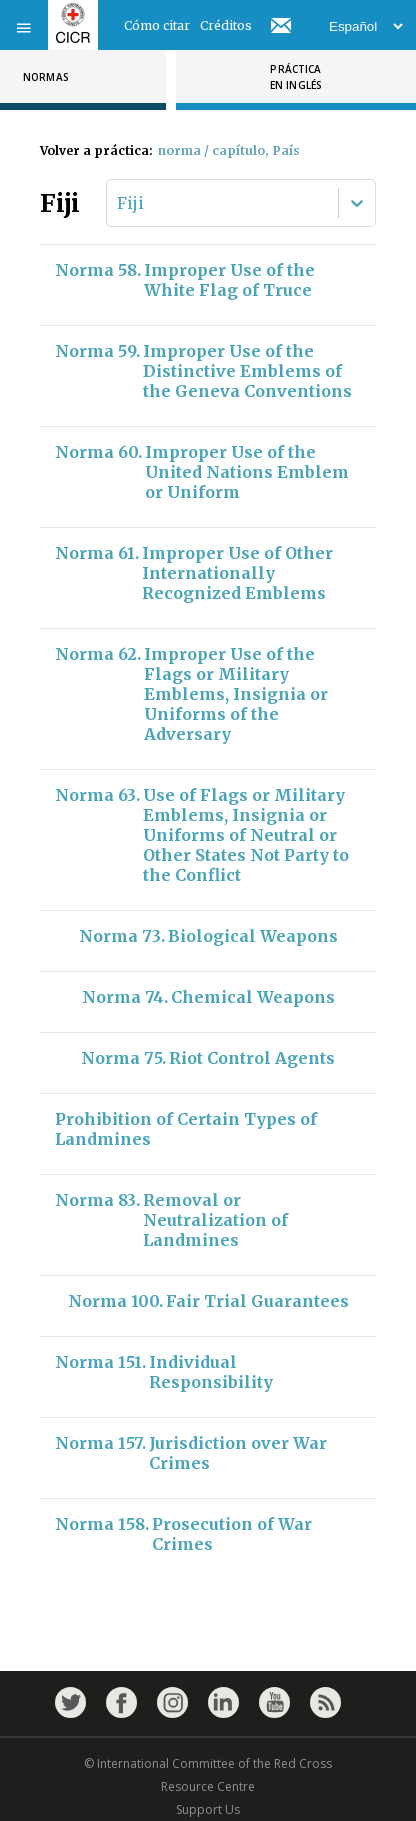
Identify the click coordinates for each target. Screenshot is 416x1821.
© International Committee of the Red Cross (208, 1763)
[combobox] (119, 203)
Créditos (226, 25)
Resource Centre (208, 1786)
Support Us (208, 1809)
